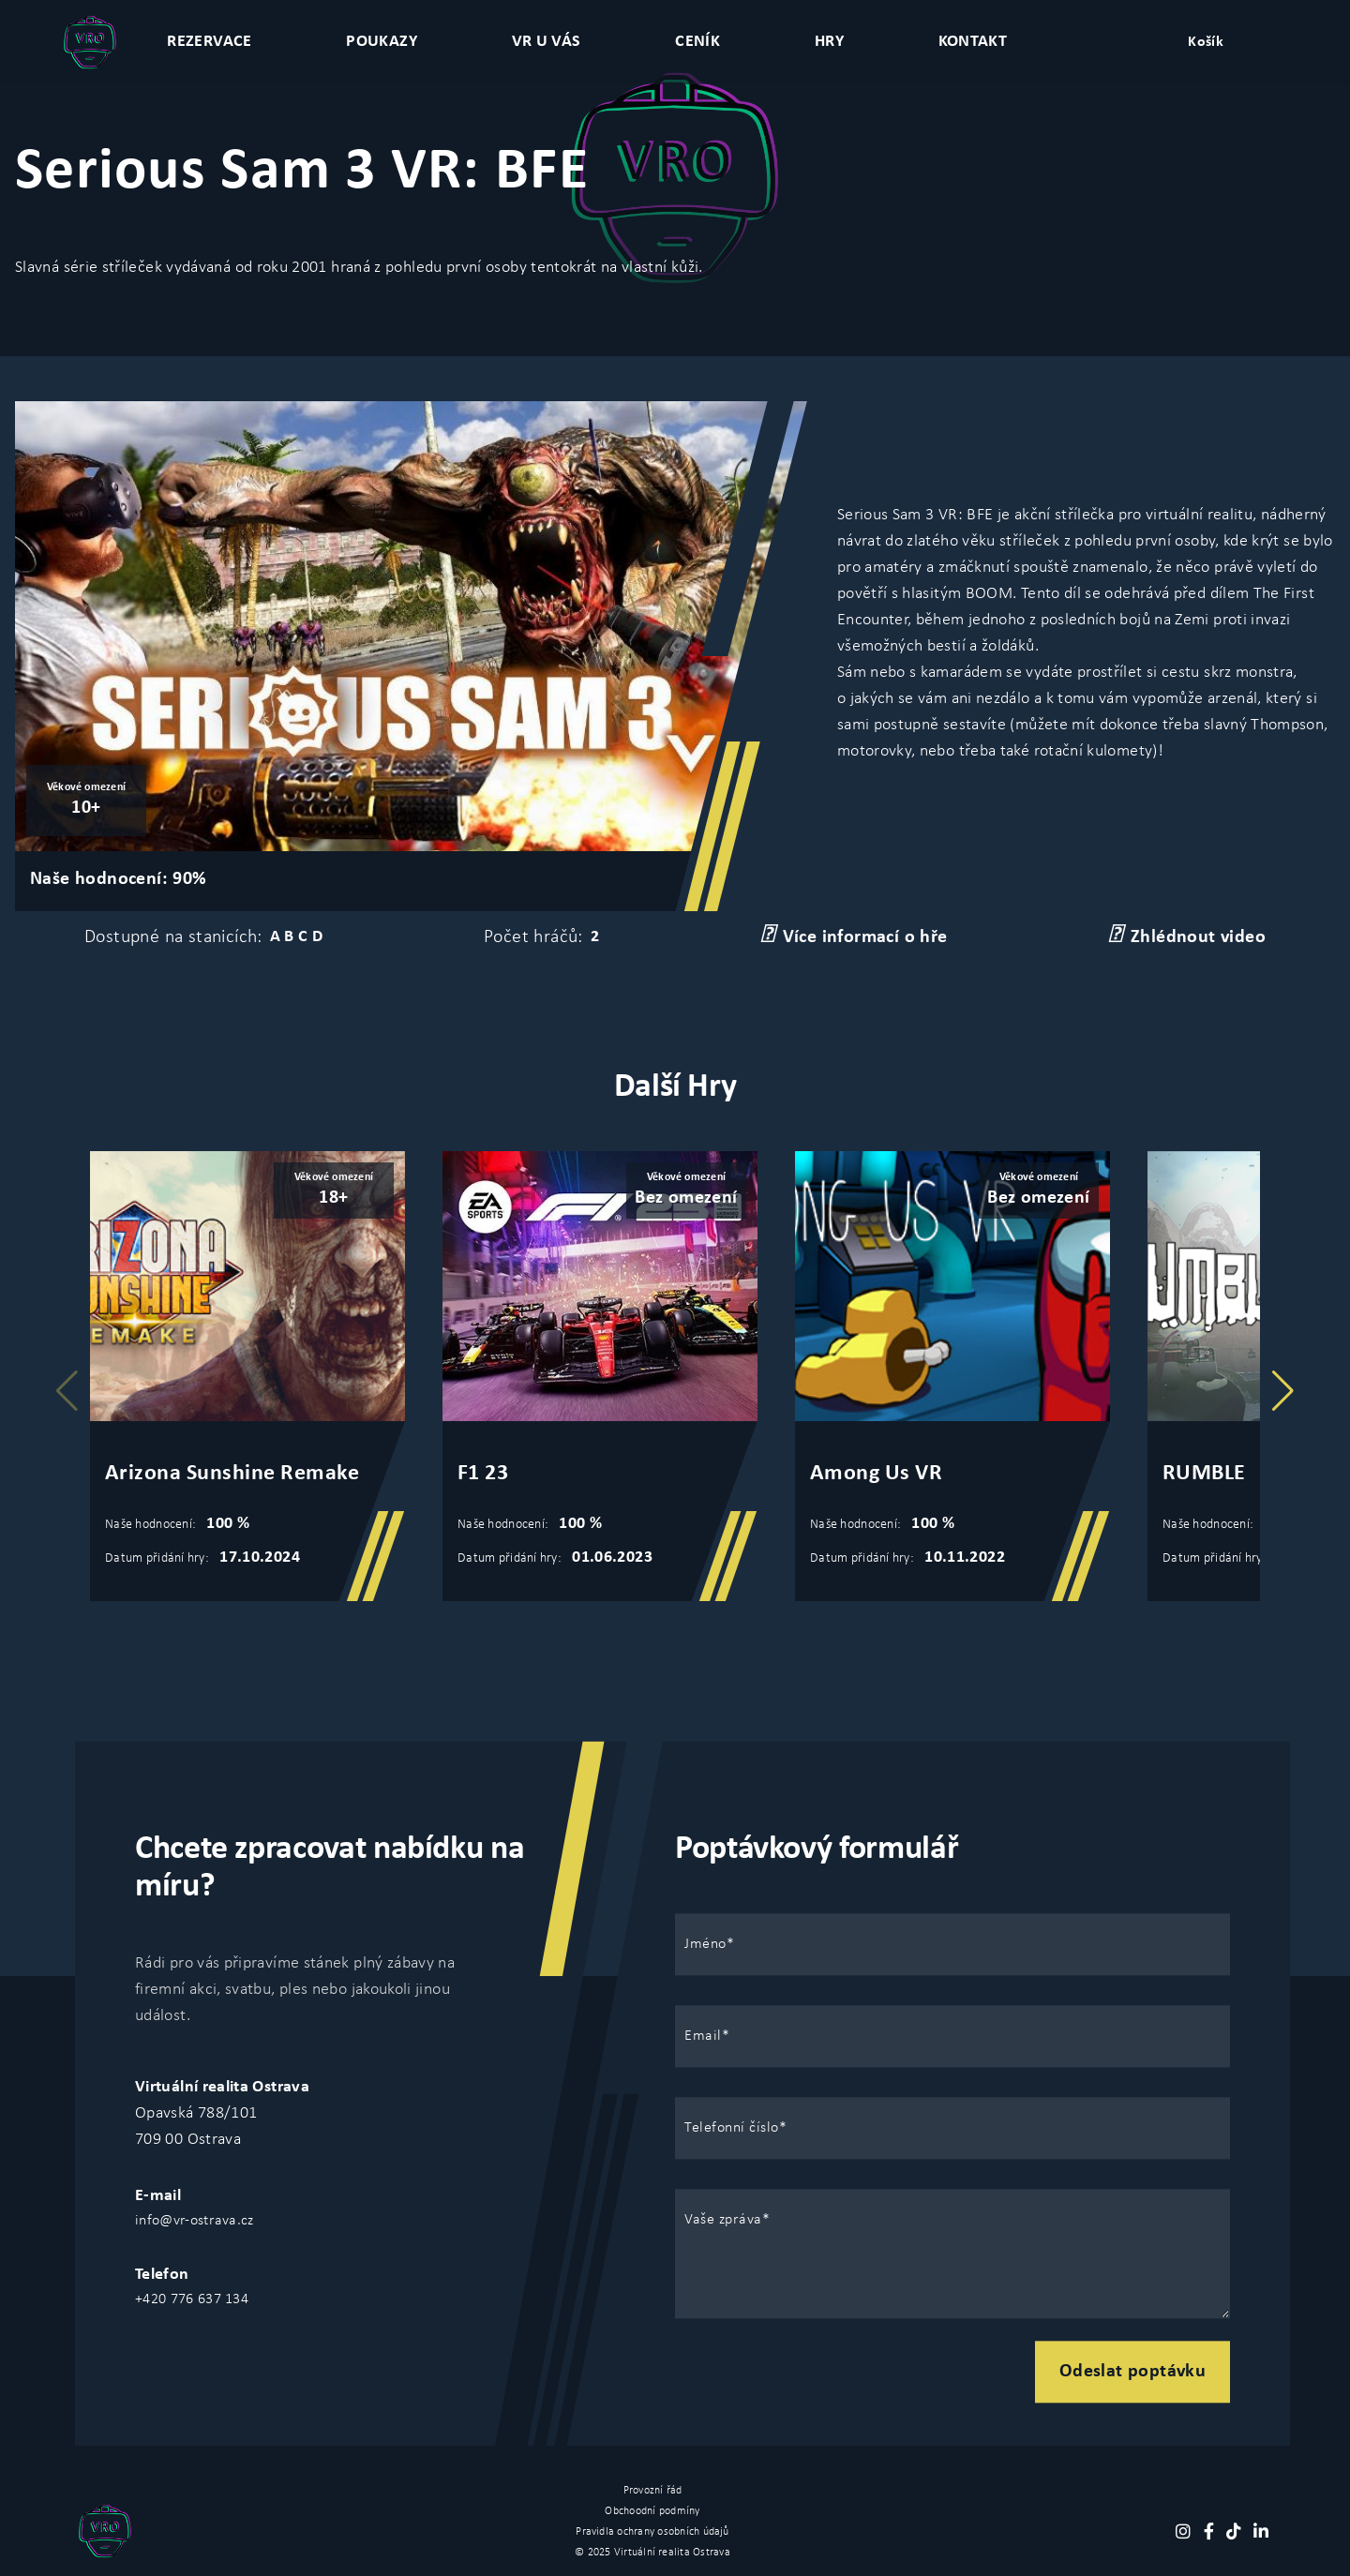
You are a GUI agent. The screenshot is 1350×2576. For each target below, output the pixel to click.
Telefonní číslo (731, 2127)
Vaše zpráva (723, 2219)
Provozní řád (652, 2490)
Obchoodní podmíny (652, 2511)
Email (703, 2036)
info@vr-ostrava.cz (194, 2220)
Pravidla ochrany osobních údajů (652, 2532)
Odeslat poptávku (1132, 2371)
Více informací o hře (854, 935)
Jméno (705, 1944)
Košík (1205, 42)
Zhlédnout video (1187, 935)
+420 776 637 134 (191, 2299)
